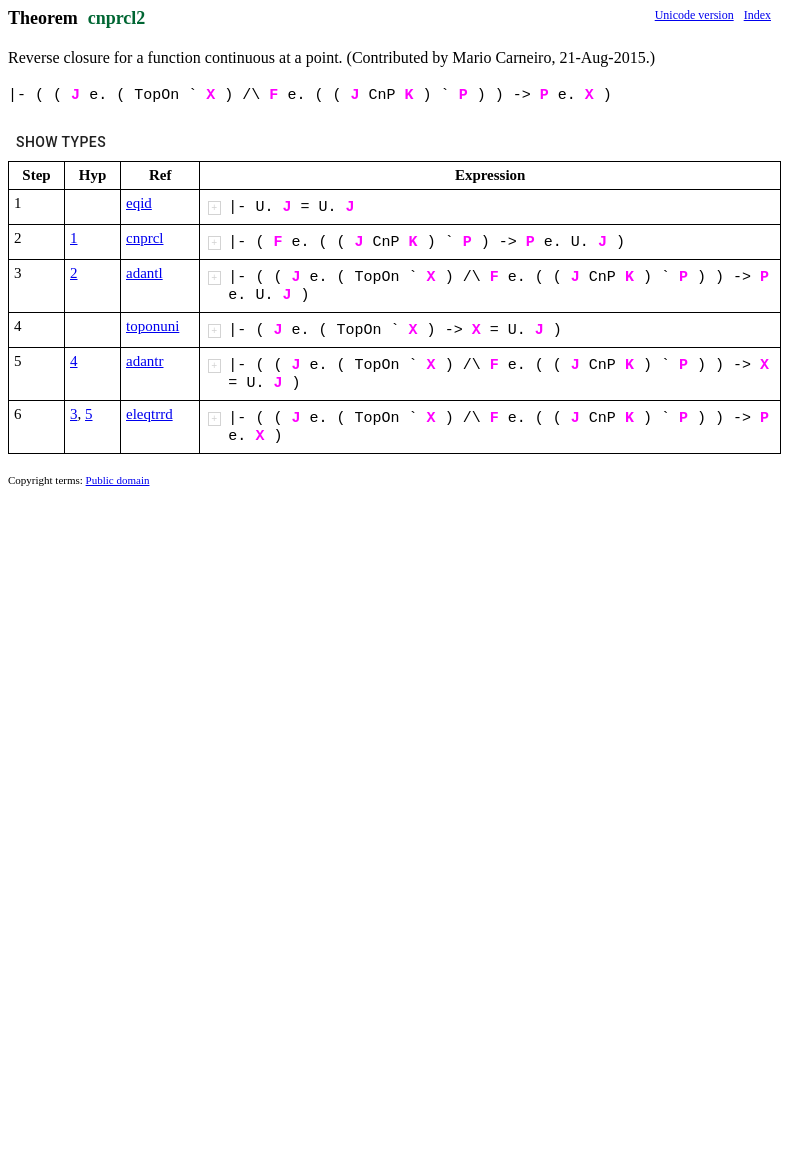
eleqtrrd (149, 414)
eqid (139, 203)
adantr (144, 361)
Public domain (118, 480)
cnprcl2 (117, 18)
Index (757, 15)
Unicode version (694, 15)
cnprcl (144, 238)
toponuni (152, 326)
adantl (144, 273)
